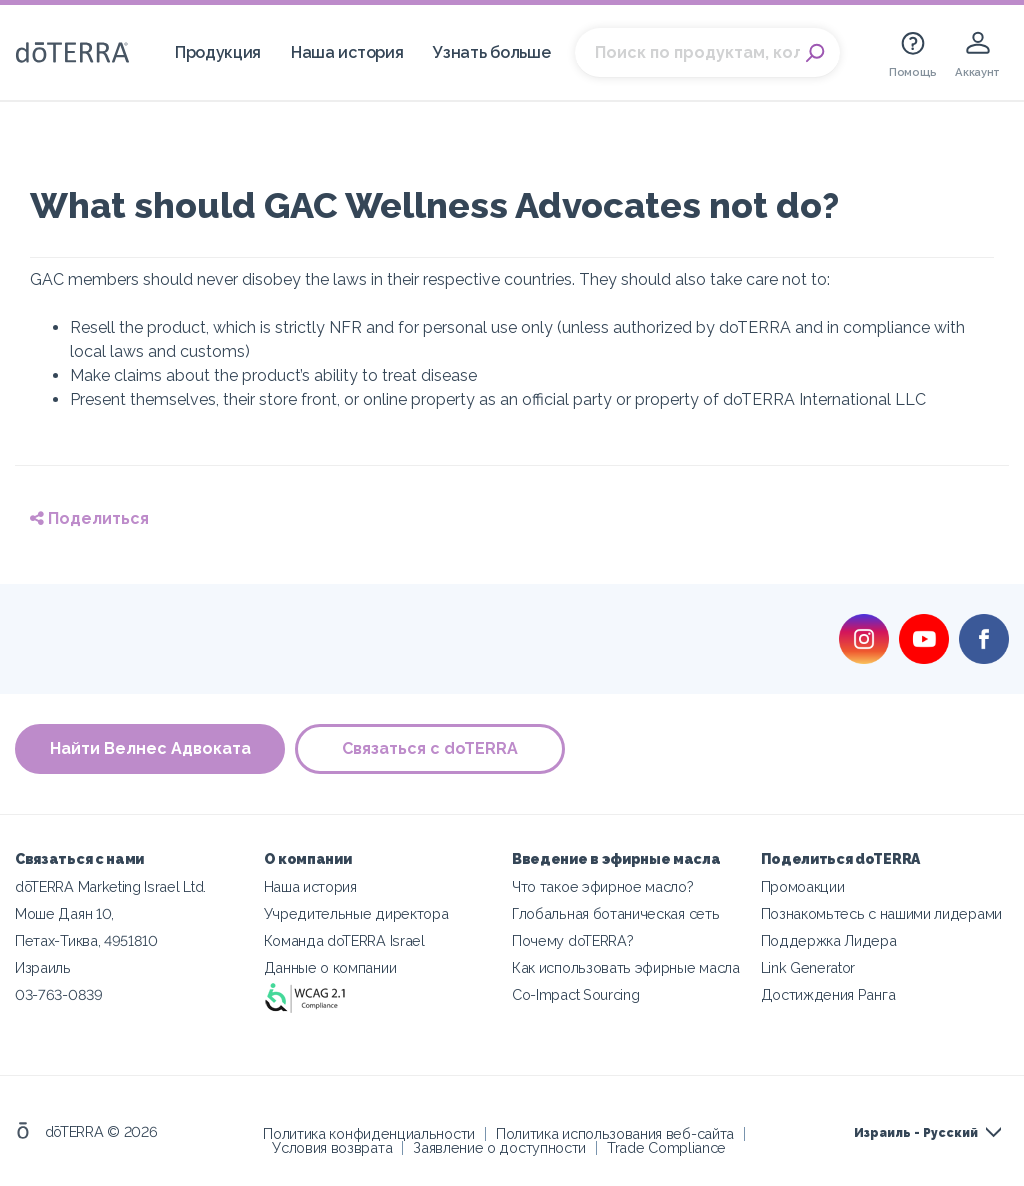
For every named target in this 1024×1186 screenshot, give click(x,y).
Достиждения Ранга (828, 994)
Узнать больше (491, 52)
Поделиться (89, 518)
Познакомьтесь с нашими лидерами (881, 913)
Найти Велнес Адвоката (150, 748)
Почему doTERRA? (572, 940)
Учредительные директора (356, 913)
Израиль (43, 967)
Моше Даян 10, (64, 913)
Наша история (347, 52)
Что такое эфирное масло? (603, 886)
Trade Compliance (666, 1147)
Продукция (218, 52)
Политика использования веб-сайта (615, 1133)
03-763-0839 (59, 994)
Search (815, 53)
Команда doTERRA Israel (344, 940)
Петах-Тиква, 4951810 (86, 940)
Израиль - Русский (916, 1133)
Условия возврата (332, 1147)
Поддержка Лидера (829, 940)
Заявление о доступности (499, 1147)
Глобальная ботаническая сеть (615, 913)
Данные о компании (330, 967)
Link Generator (808, 967)
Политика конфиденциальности (369, 1133)
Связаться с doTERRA (430, 748)
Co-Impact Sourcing (575, 994)
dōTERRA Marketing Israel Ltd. (110, 886)
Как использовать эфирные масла (626, 967)
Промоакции (803, 886)
